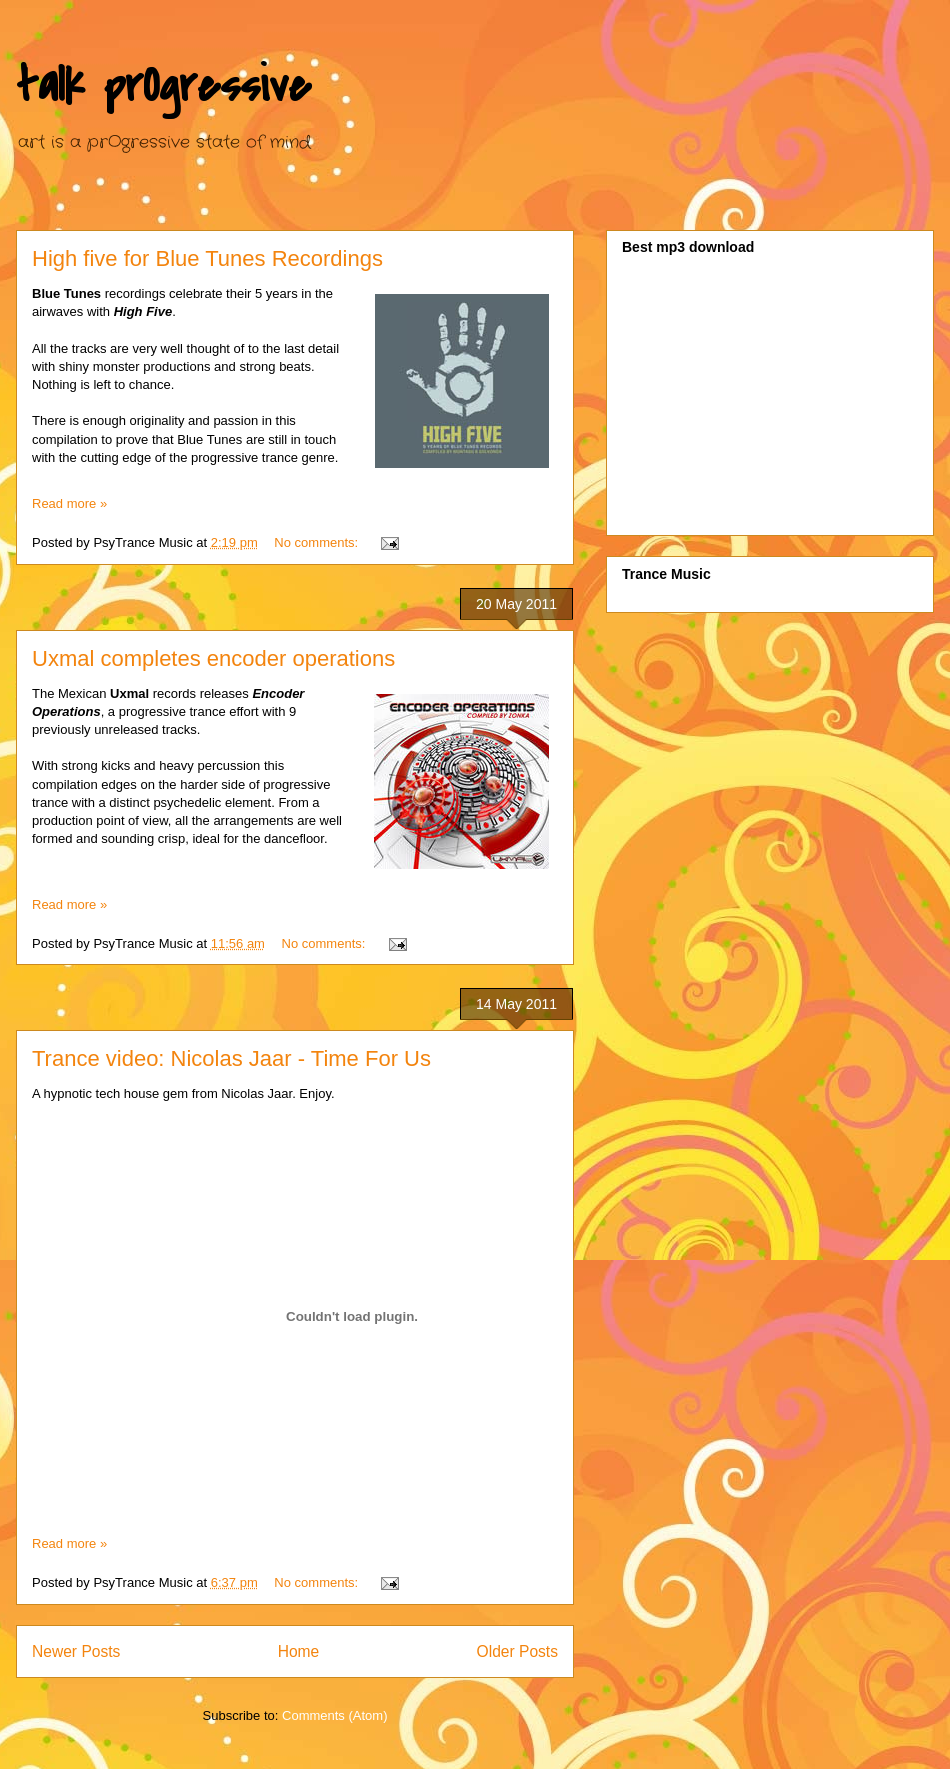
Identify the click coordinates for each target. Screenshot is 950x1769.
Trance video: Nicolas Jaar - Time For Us (231, 1058)
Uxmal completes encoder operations (213, 658)
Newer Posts (76, 1651)
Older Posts (517, 1651)
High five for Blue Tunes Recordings (207, 258)
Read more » (69, 503)
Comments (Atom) (334, 1715)
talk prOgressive (163, 86)
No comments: (317, 542)
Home (299, 1651)
